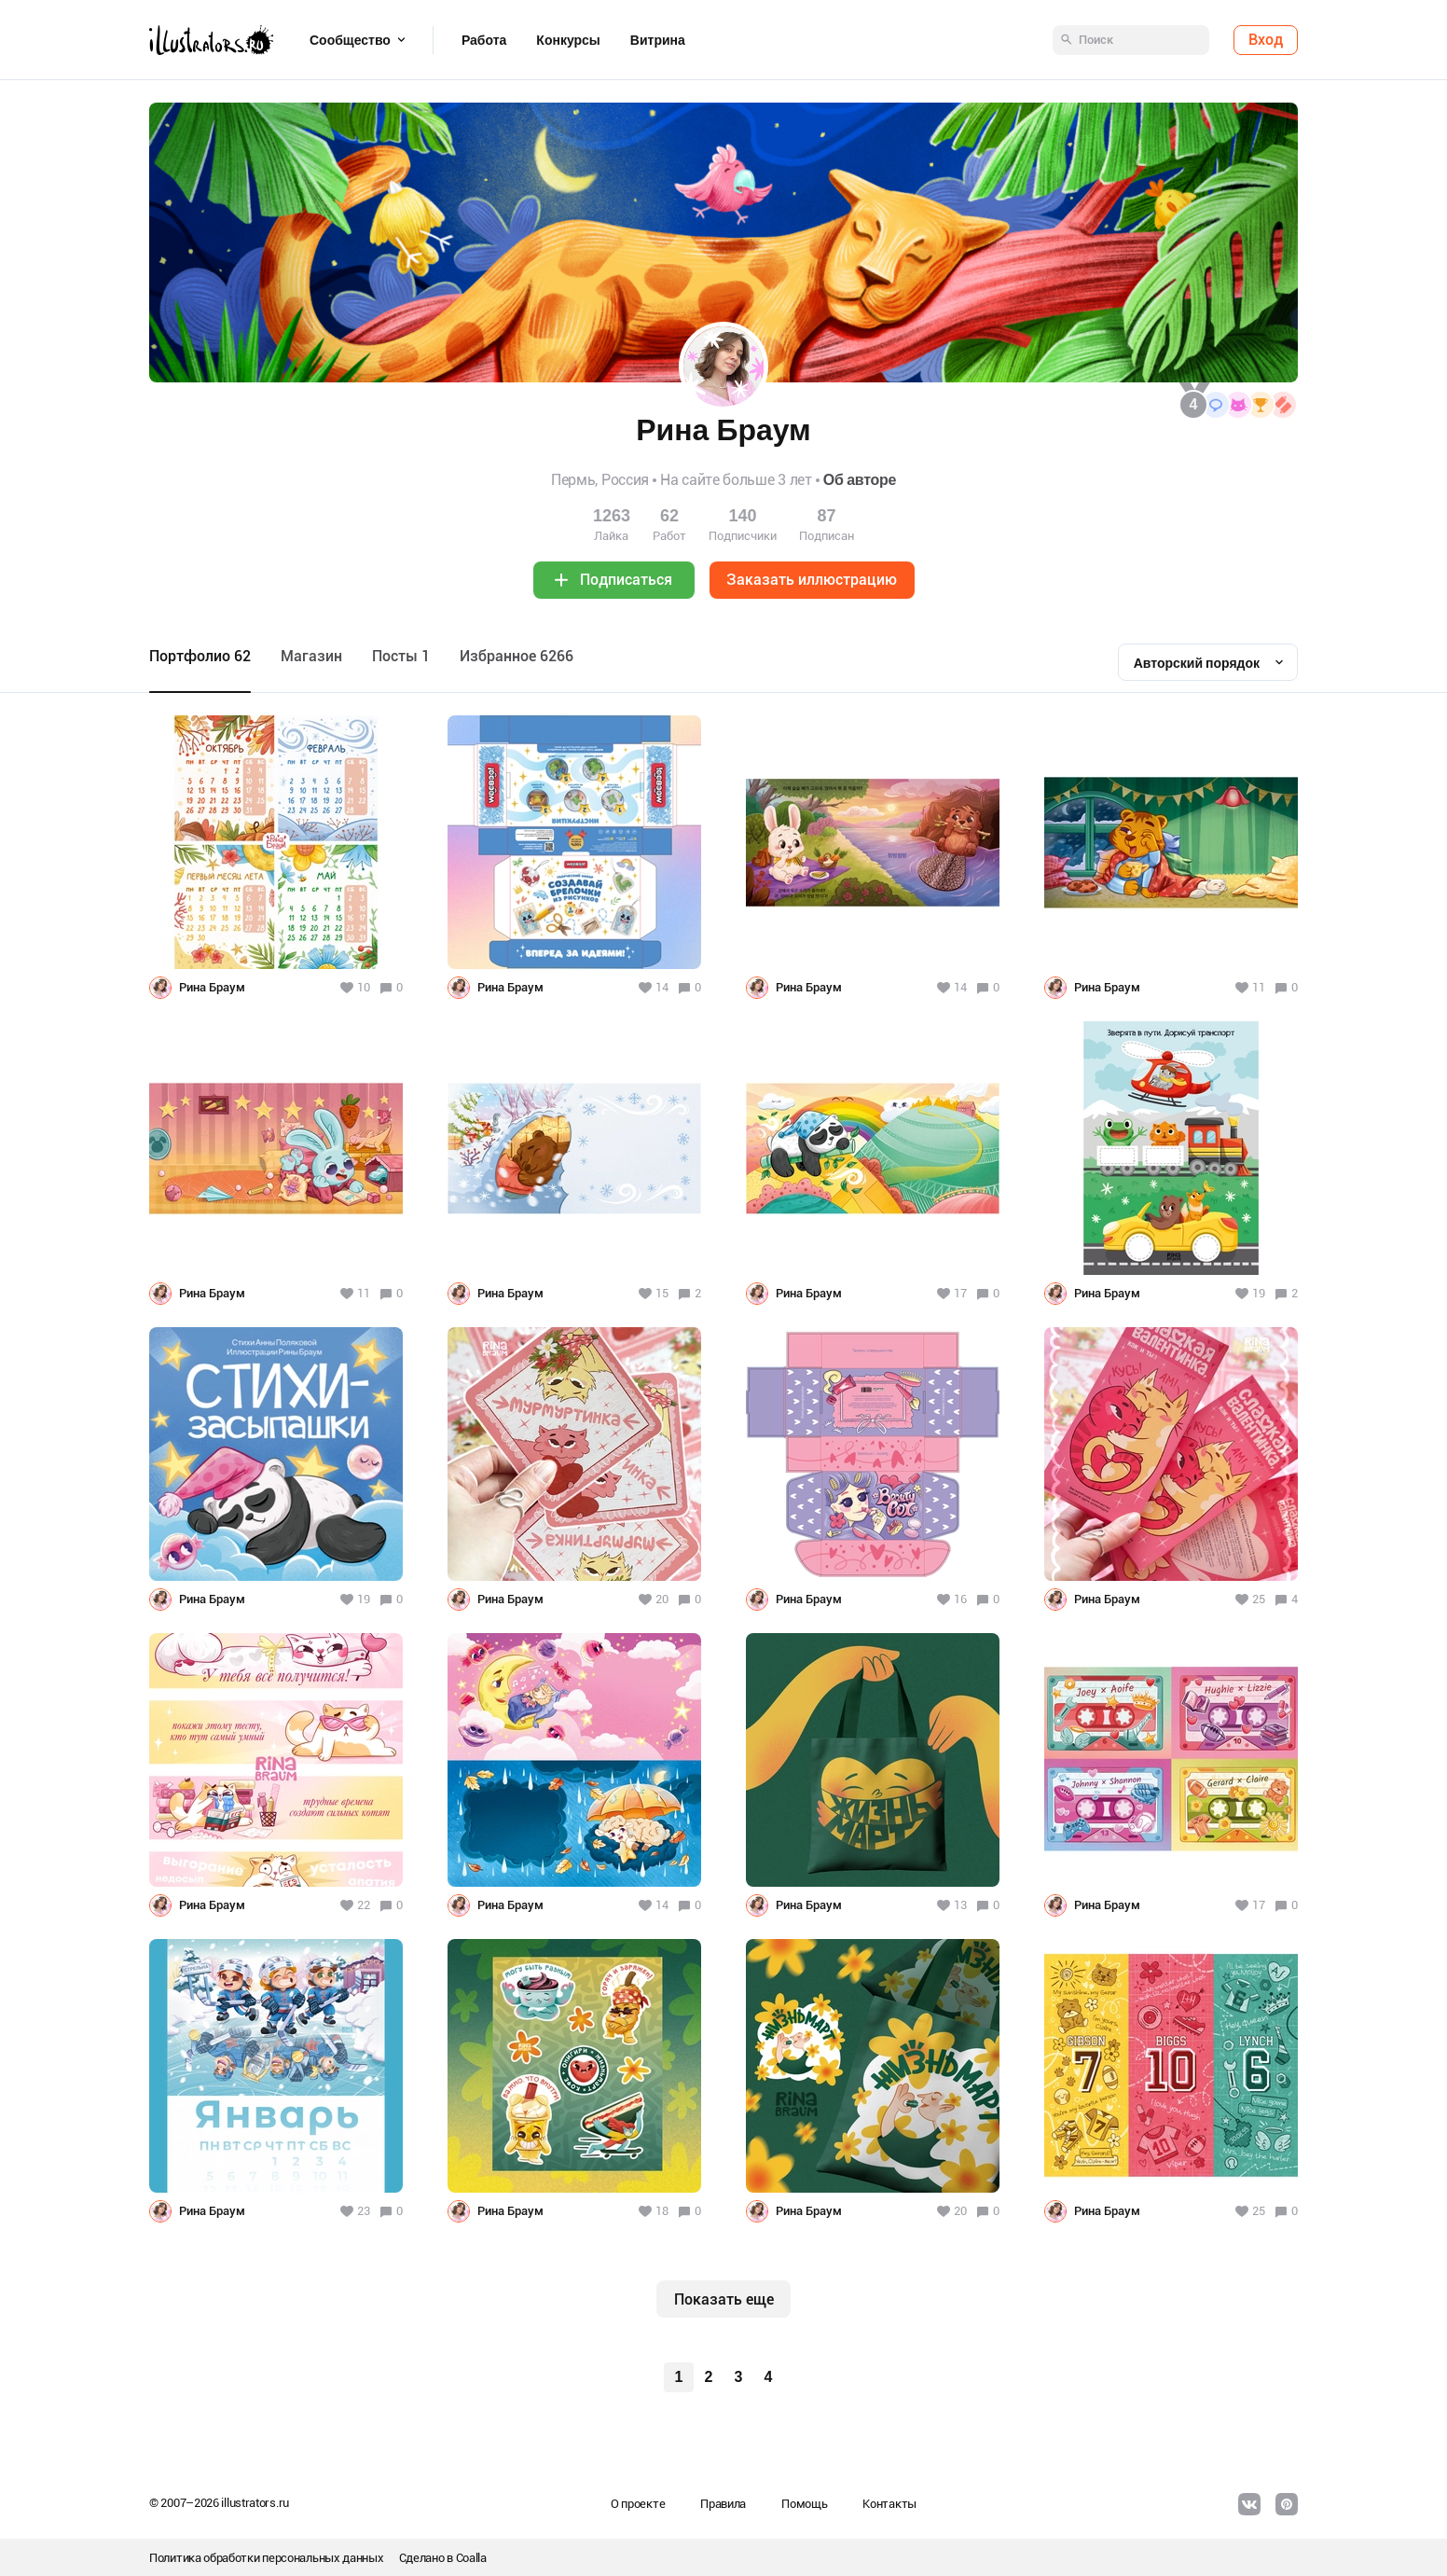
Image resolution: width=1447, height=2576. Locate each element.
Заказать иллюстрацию (811, 580)
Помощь (804, 2504)
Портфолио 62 (200, 656)
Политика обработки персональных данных (266, 2558)
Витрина (657, 40)
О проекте (638, 2504)
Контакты (889, 2504)
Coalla (471, 2558)
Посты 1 (401, 656)
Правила (723, 2504)
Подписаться (626, 580)
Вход (1265, 39)
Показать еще (724, 2299)
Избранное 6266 (516, 656)
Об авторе (859, 480)
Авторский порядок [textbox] (1197, 663)
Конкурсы (567, 40)
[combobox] (1208, 662)
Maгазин (311, 656)
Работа (484, 40)
